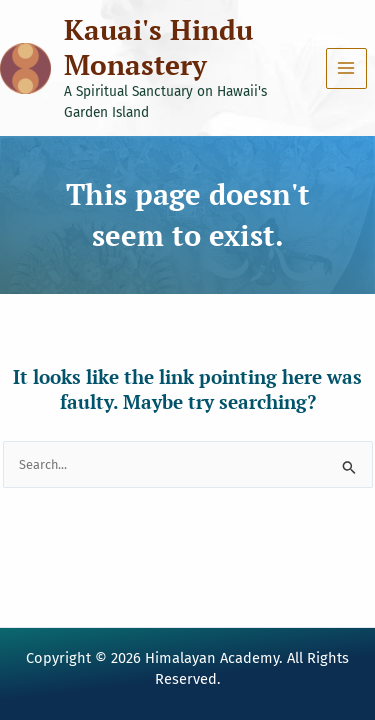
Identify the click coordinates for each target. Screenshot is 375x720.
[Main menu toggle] (346, 68)
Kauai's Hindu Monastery (158, 47)
